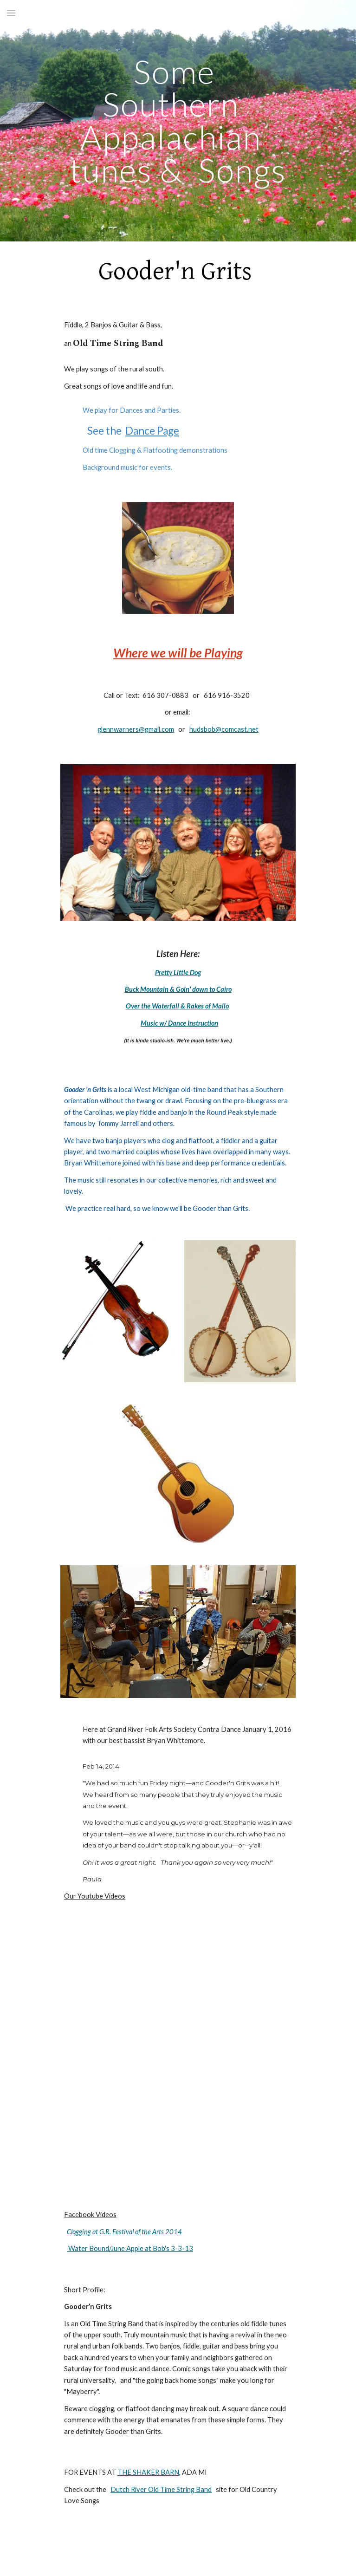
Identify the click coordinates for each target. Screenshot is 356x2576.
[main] (178, 121)
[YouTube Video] (178, 1986)
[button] (11, 13)
